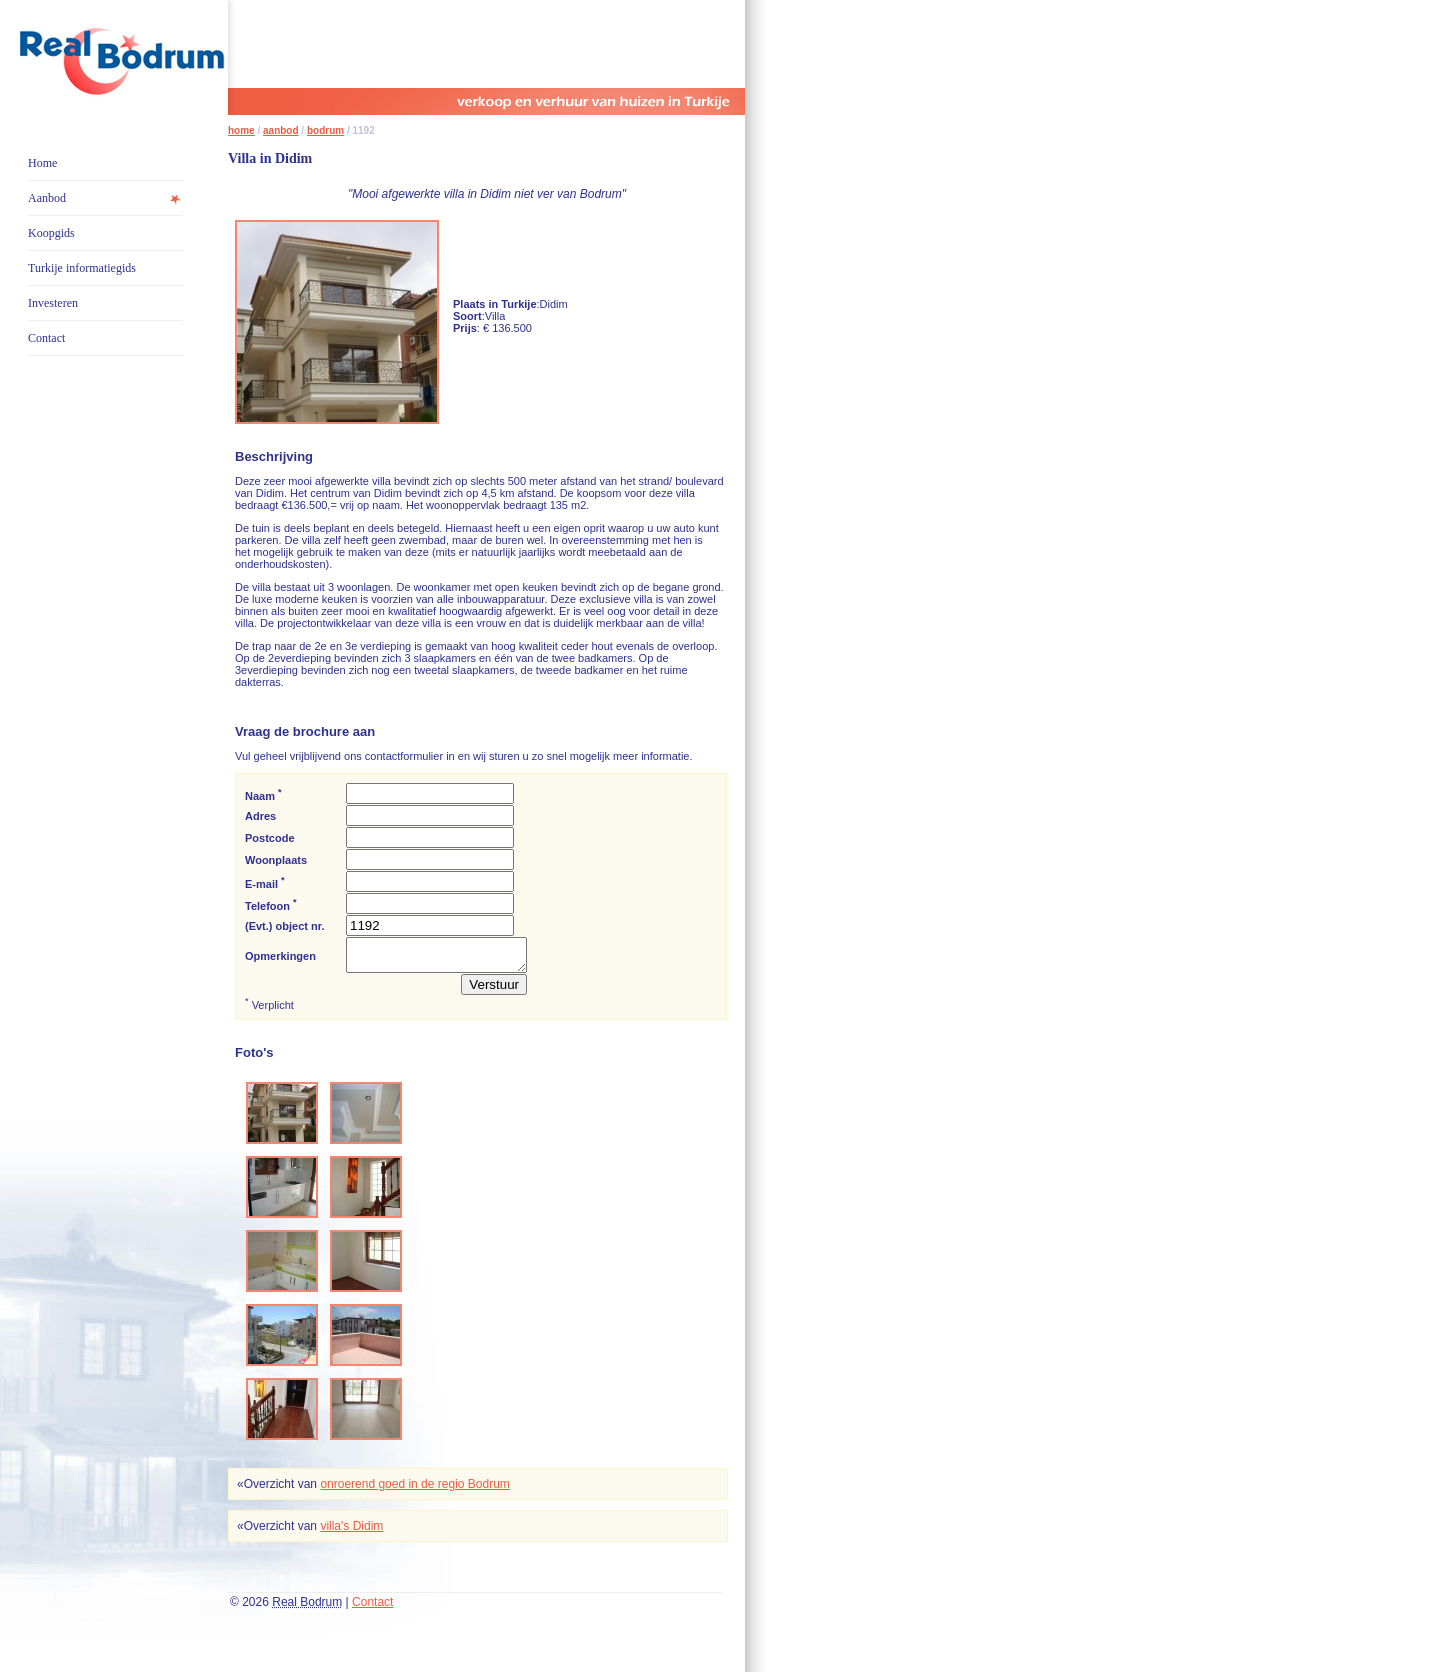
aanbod (281, 130)
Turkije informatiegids (82, 268)
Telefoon (271, 904)
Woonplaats (276, 860)
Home (42, 163)
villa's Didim (351, 1532)
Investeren (53, 303)
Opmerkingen (280, 959)
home (241, 130)
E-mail (265, 882)
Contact (46, 338)
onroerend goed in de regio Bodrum (414, 1490)
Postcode (270, 838)
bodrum (325, 130)
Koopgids (51, 233)
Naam (263, 794)
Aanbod (47, 198)
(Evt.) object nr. (284, 926)
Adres (260, 816)
